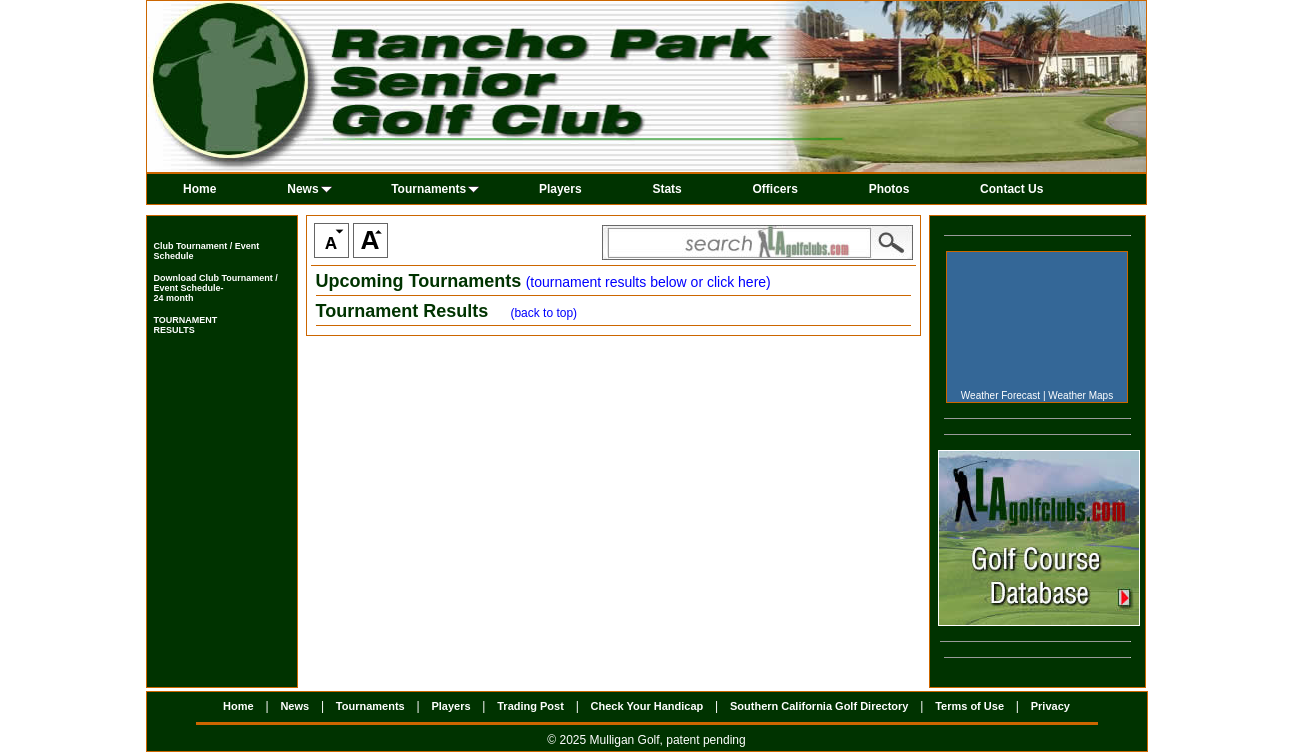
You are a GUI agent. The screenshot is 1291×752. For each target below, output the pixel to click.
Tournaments (435, 189)
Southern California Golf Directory (819, 706)
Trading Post (530, 706)
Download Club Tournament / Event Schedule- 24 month (216, 288)
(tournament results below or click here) (648, 282)
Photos (889, 189)
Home (199, 189)
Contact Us (1011, 189)
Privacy (1050, 706)
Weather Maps (1080, 395)
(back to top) (543, 313)
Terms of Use (969, 706)
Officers (775, 189)
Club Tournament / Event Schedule (207, 251)
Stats (666, 189)
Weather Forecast (1000, 395)
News (309, 189)
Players (560, 189)
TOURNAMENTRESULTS (186, 325)
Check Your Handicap (647, 706)
